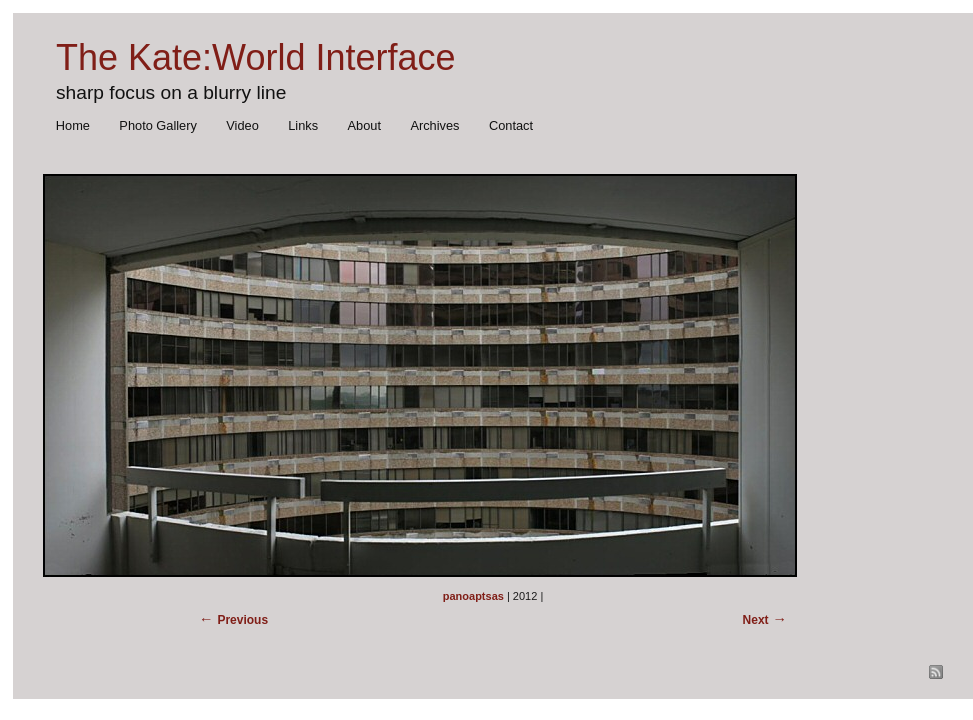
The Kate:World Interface (256, 57)
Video (242, 125)
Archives (434, 125)
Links (303, 125)
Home (73, 125)
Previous (242, 620)
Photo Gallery (158, 125)
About (364, 125)
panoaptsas (473, 596)
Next (756, 620)
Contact (511, 125)
